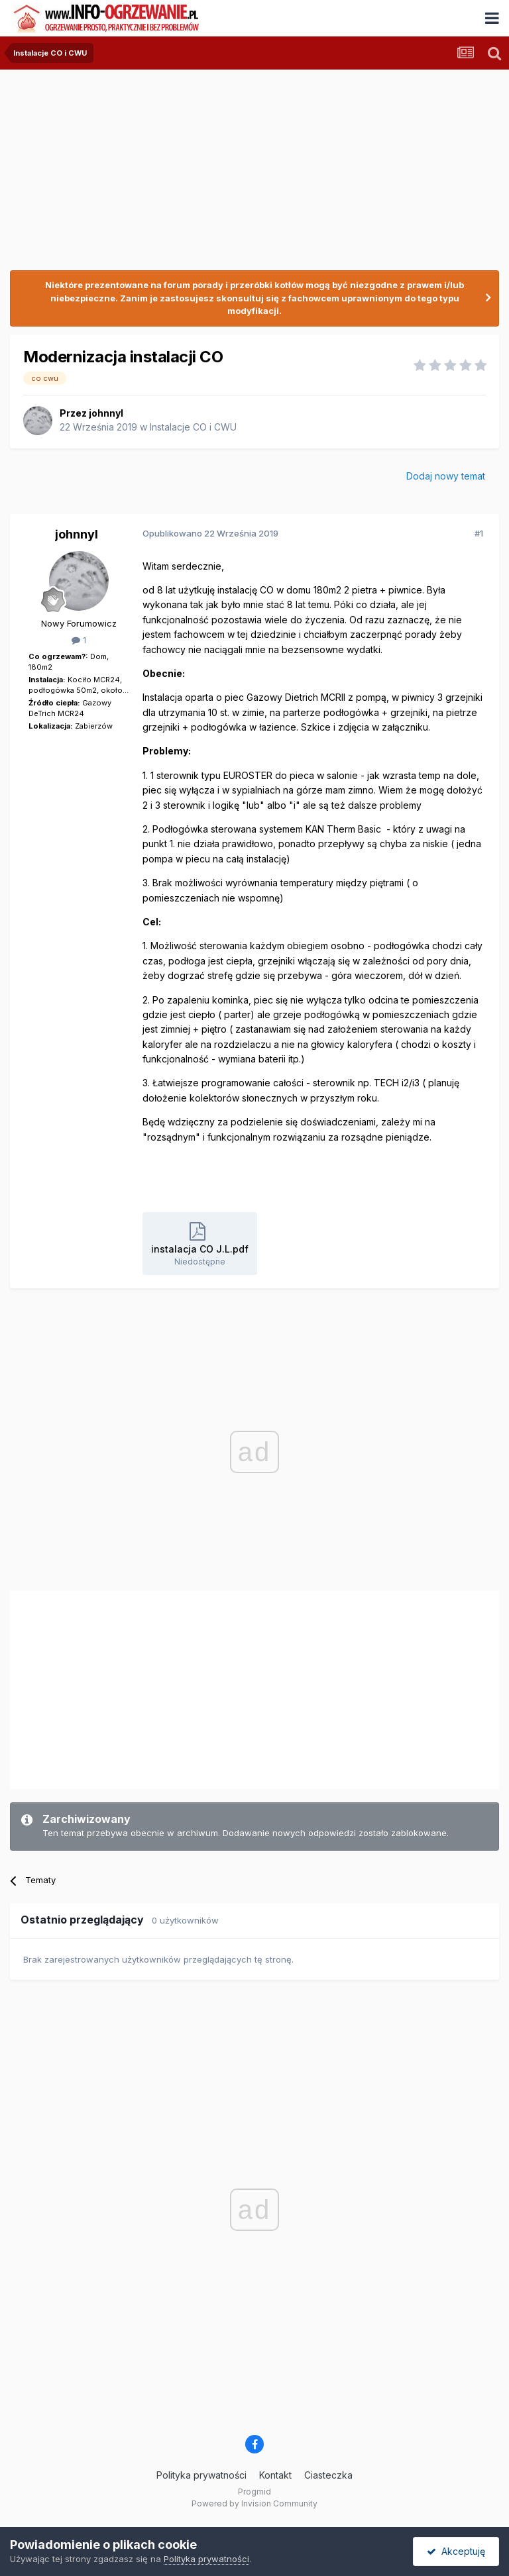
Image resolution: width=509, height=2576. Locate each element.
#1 (479, 533)
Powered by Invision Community (254, 2503)
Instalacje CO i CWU (193, 427)
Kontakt (275, 2475)
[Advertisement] (165, 1685)
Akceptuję (456, 2551)
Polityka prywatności (201, 2475)
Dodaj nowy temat (445, 476)
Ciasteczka (328, 2475)
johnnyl (106, 413)
